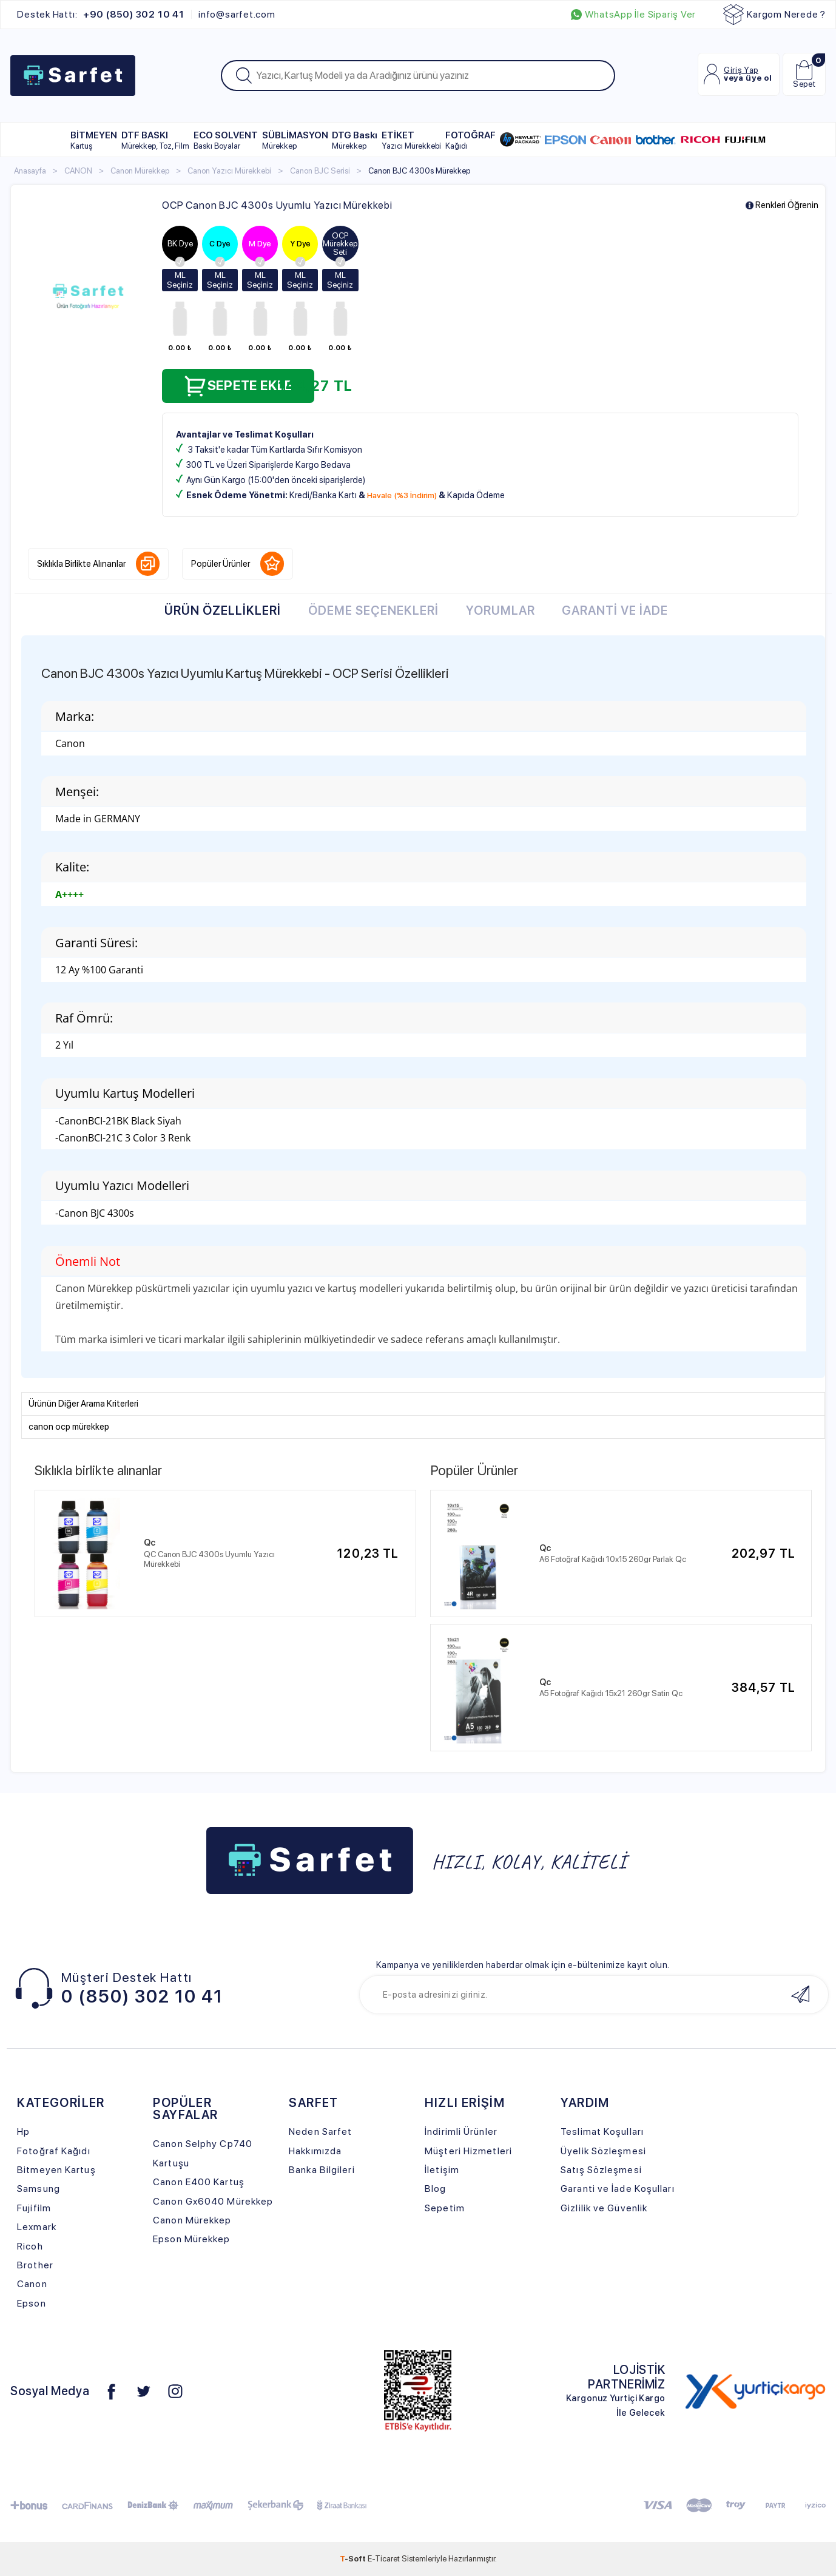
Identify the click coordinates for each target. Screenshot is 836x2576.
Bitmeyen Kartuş (56, 2169)
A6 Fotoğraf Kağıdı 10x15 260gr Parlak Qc (612, 1559)
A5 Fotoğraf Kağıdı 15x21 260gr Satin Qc (611, 1693)
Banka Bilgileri (321, 2169)
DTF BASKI (155, 139)
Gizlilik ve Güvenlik (604, 2208)
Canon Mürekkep (192, 2220)
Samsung (38, 2188)
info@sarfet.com (236, 14)
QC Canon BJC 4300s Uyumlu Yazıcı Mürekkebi (209, 1559)
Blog (435, 2188)
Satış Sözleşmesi (601, 2169)
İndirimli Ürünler (461, 2131)
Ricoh (30, 2246)
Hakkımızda (315, 2151)
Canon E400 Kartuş (198, 2182)
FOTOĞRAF (470, 139)
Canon (32, 2284)
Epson (31, 2303)
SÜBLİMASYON (295, 139)
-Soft (354, 2558)
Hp (23, 2131)
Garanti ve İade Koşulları (617, 2188)
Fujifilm (34, 2208)
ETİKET (411, 139)
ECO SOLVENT (226, 139)
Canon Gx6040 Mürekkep (213, 2201)
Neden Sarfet (320, 2131)
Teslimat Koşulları (602, 2131)
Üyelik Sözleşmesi (603, 2151)
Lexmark (36, 2227)
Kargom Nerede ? (774, 14)
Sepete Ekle (238, 385)
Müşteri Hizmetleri (468, 2151)
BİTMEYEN (93, 139)
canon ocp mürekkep (69, 1426)
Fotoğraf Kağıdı (53, 2151)
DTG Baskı (354, 139)
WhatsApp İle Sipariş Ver (633, 14)
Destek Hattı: (100, 14)
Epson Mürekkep (191, 2239)
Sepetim (445, 2208)
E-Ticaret (384, 2558)
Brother (35, 2265)
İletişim (442, 2169)
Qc (149, 1542)
